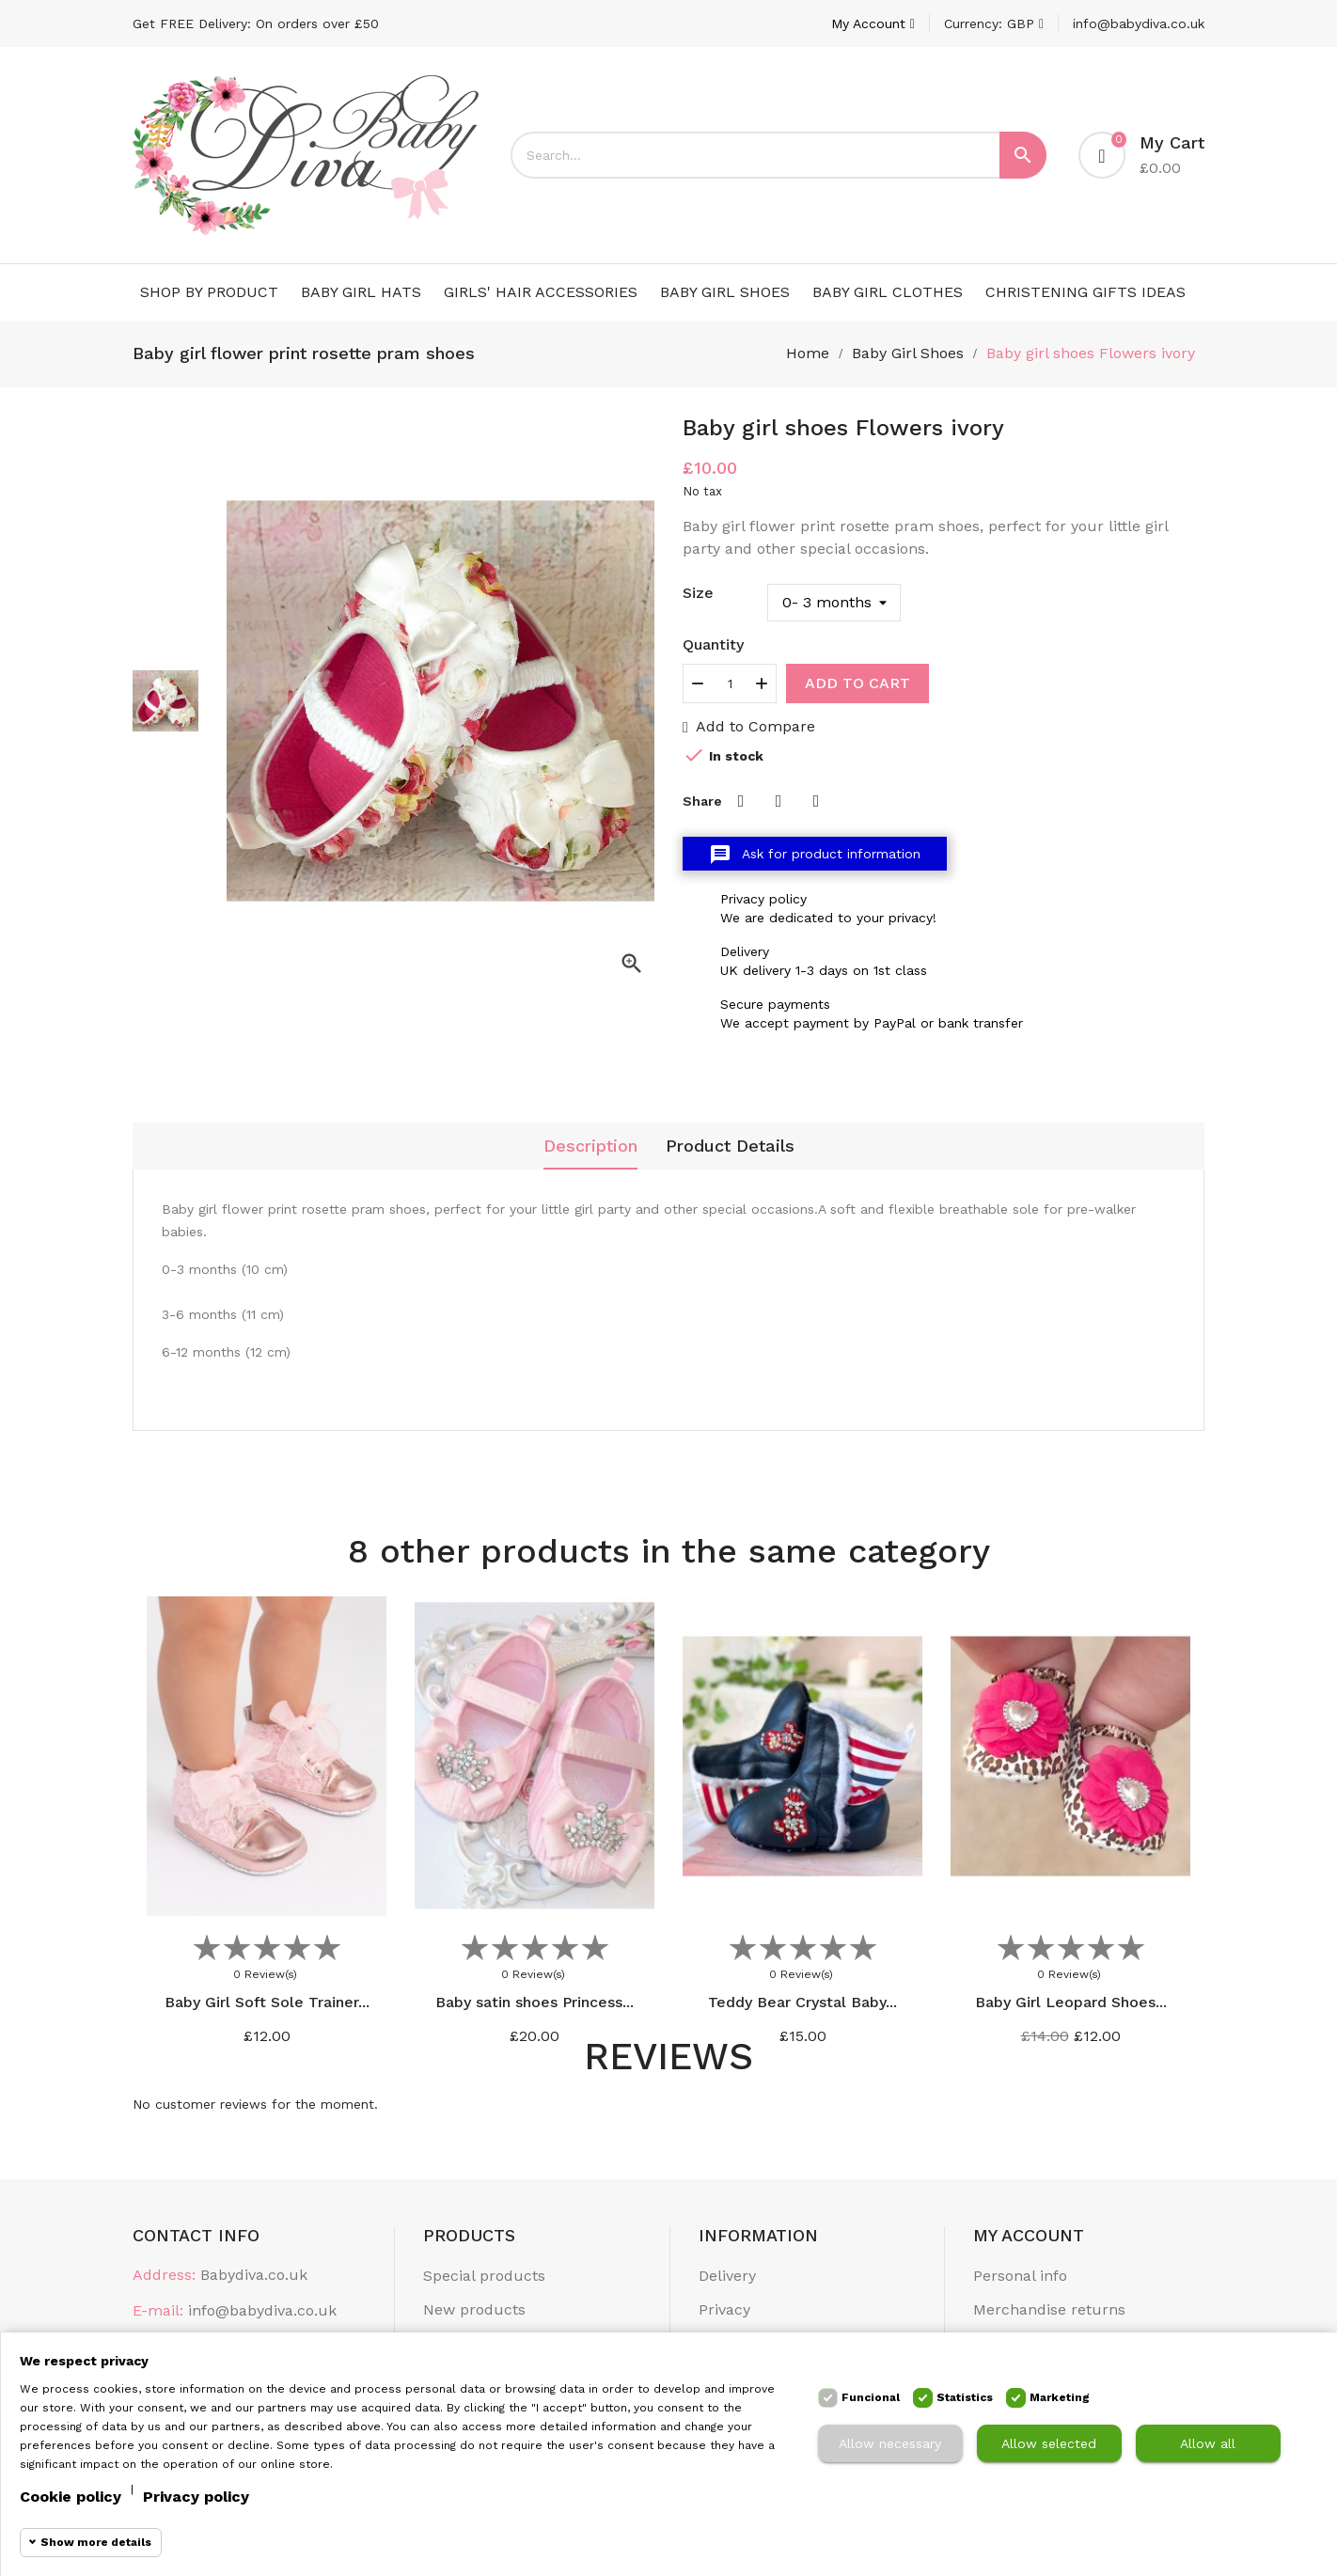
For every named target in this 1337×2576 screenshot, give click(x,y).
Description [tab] (590, 1145)
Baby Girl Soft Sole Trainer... (267, 2002)
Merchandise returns (1049, 2309)
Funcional (871, 2397)
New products (474, 2309)
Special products (484, 2276)
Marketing (1060, 2397)
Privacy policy (196, 2496)
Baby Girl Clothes (887, 292)
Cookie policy (70, 2496)
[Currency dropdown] (994, 23)
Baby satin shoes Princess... (534, 2002)
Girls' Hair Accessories (540, 292)
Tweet (778, 801)
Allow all (1207, 2443)
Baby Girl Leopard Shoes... (1071, 2002)
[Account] (873, 23)
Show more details (95, 2542)
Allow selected (1048, 2443)
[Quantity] (730, 683)
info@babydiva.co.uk (1138, 23)
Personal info (1020, 2276)
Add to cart (857, 683)
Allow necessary (890, 2443)
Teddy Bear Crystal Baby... (802, 2002)
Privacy (724, 2309)
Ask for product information (814, 854)
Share (741, 801)
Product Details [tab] (730, 1145)
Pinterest (816, 801)
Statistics (964, 2397)
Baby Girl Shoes (725, 292)
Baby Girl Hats (361, 292)
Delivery (727, 2276)
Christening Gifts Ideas (1085, 292)
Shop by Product (209, 292)
